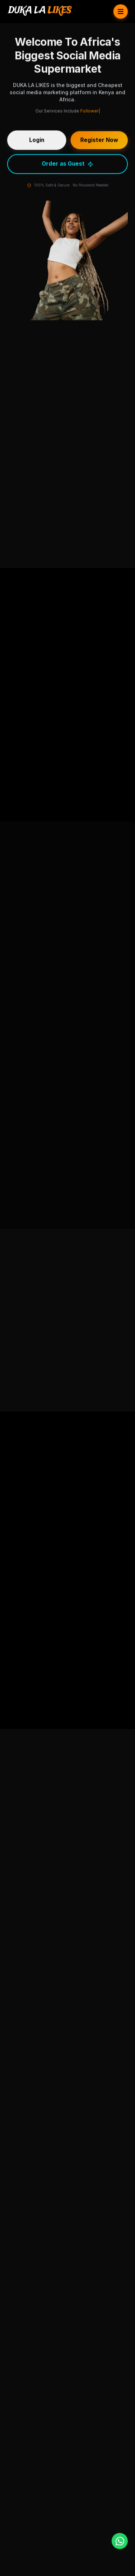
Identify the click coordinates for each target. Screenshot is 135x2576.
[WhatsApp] (120, 2541)
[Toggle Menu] (120, 11)
